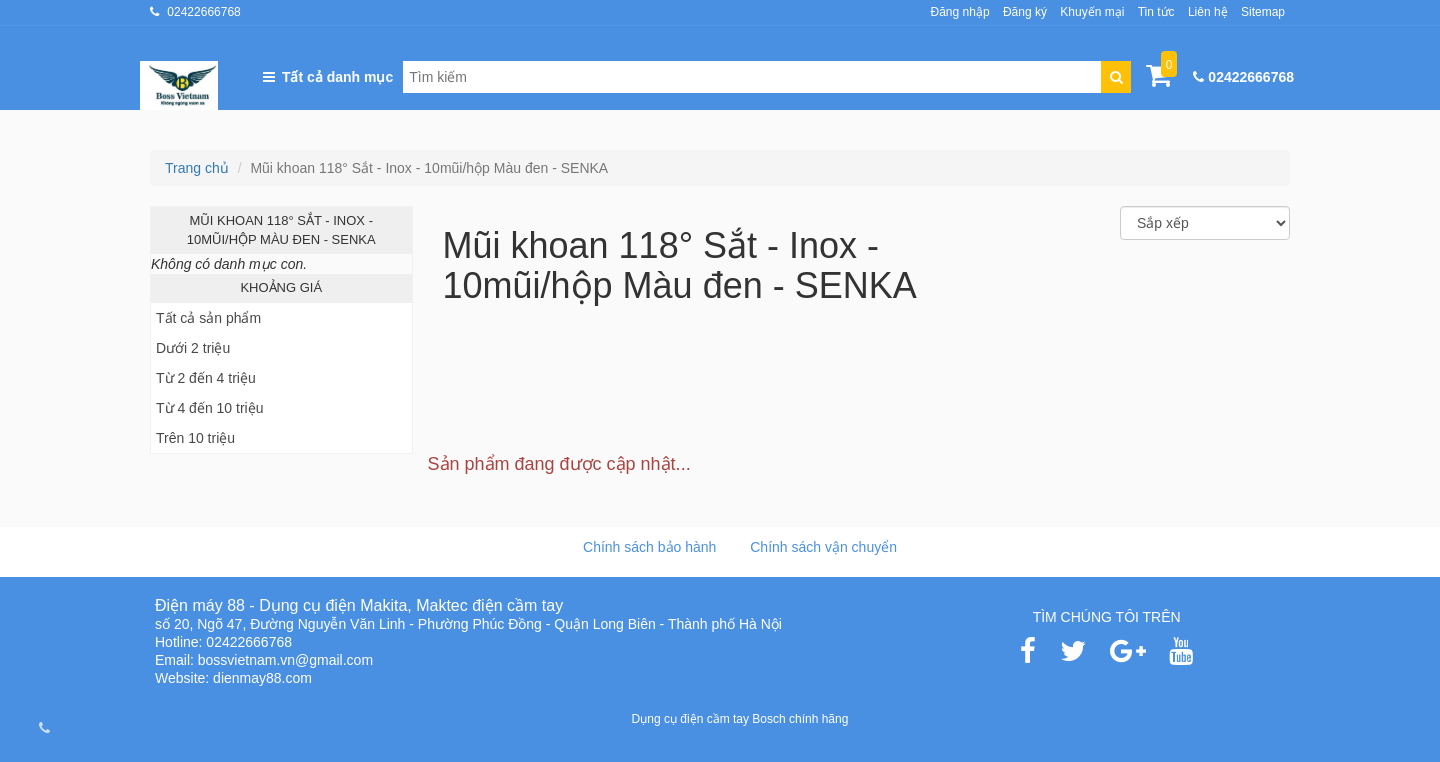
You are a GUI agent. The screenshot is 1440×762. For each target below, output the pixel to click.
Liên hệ (1208, 12)
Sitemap (1263, 12)
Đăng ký (1025, 12)
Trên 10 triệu (195, 438)
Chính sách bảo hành (649, 547)
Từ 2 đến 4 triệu (206, 378)
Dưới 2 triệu (193, 348)
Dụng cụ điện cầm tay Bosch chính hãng (740, 719)
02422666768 (203, 12)
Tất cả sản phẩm (208, 318)
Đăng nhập (960, 12)
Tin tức (1156, 12)
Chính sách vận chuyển (823, 547)
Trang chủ (197, 168)
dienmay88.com (262, 678)
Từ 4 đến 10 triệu (210, 408)
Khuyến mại (1092, 12)
